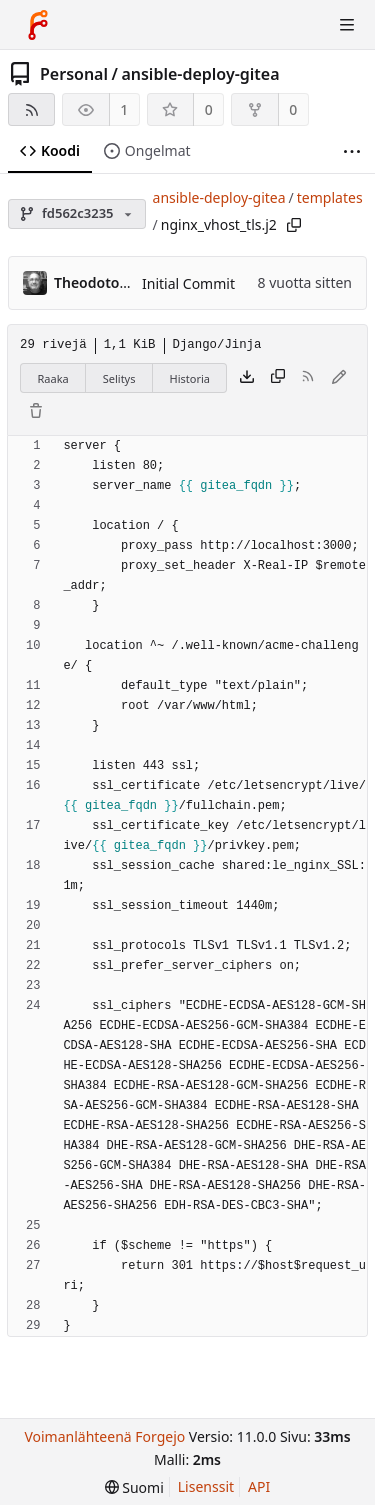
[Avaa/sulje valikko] (347, 25)
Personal (74, 74)
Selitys (119, 378)
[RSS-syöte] (31, 109)
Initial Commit (188, 283)
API (259, 1486)
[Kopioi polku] (294, 225)
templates (330, 197)
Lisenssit (206, 1486)
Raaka (53, 378)
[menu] (134, 1487)
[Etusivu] (38, 25)
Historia (190, 378)
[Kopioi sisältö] (278, 378)
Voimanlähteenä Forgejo (104, 1436)
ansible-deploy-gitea (200, 74)
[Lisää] (352, 151)
